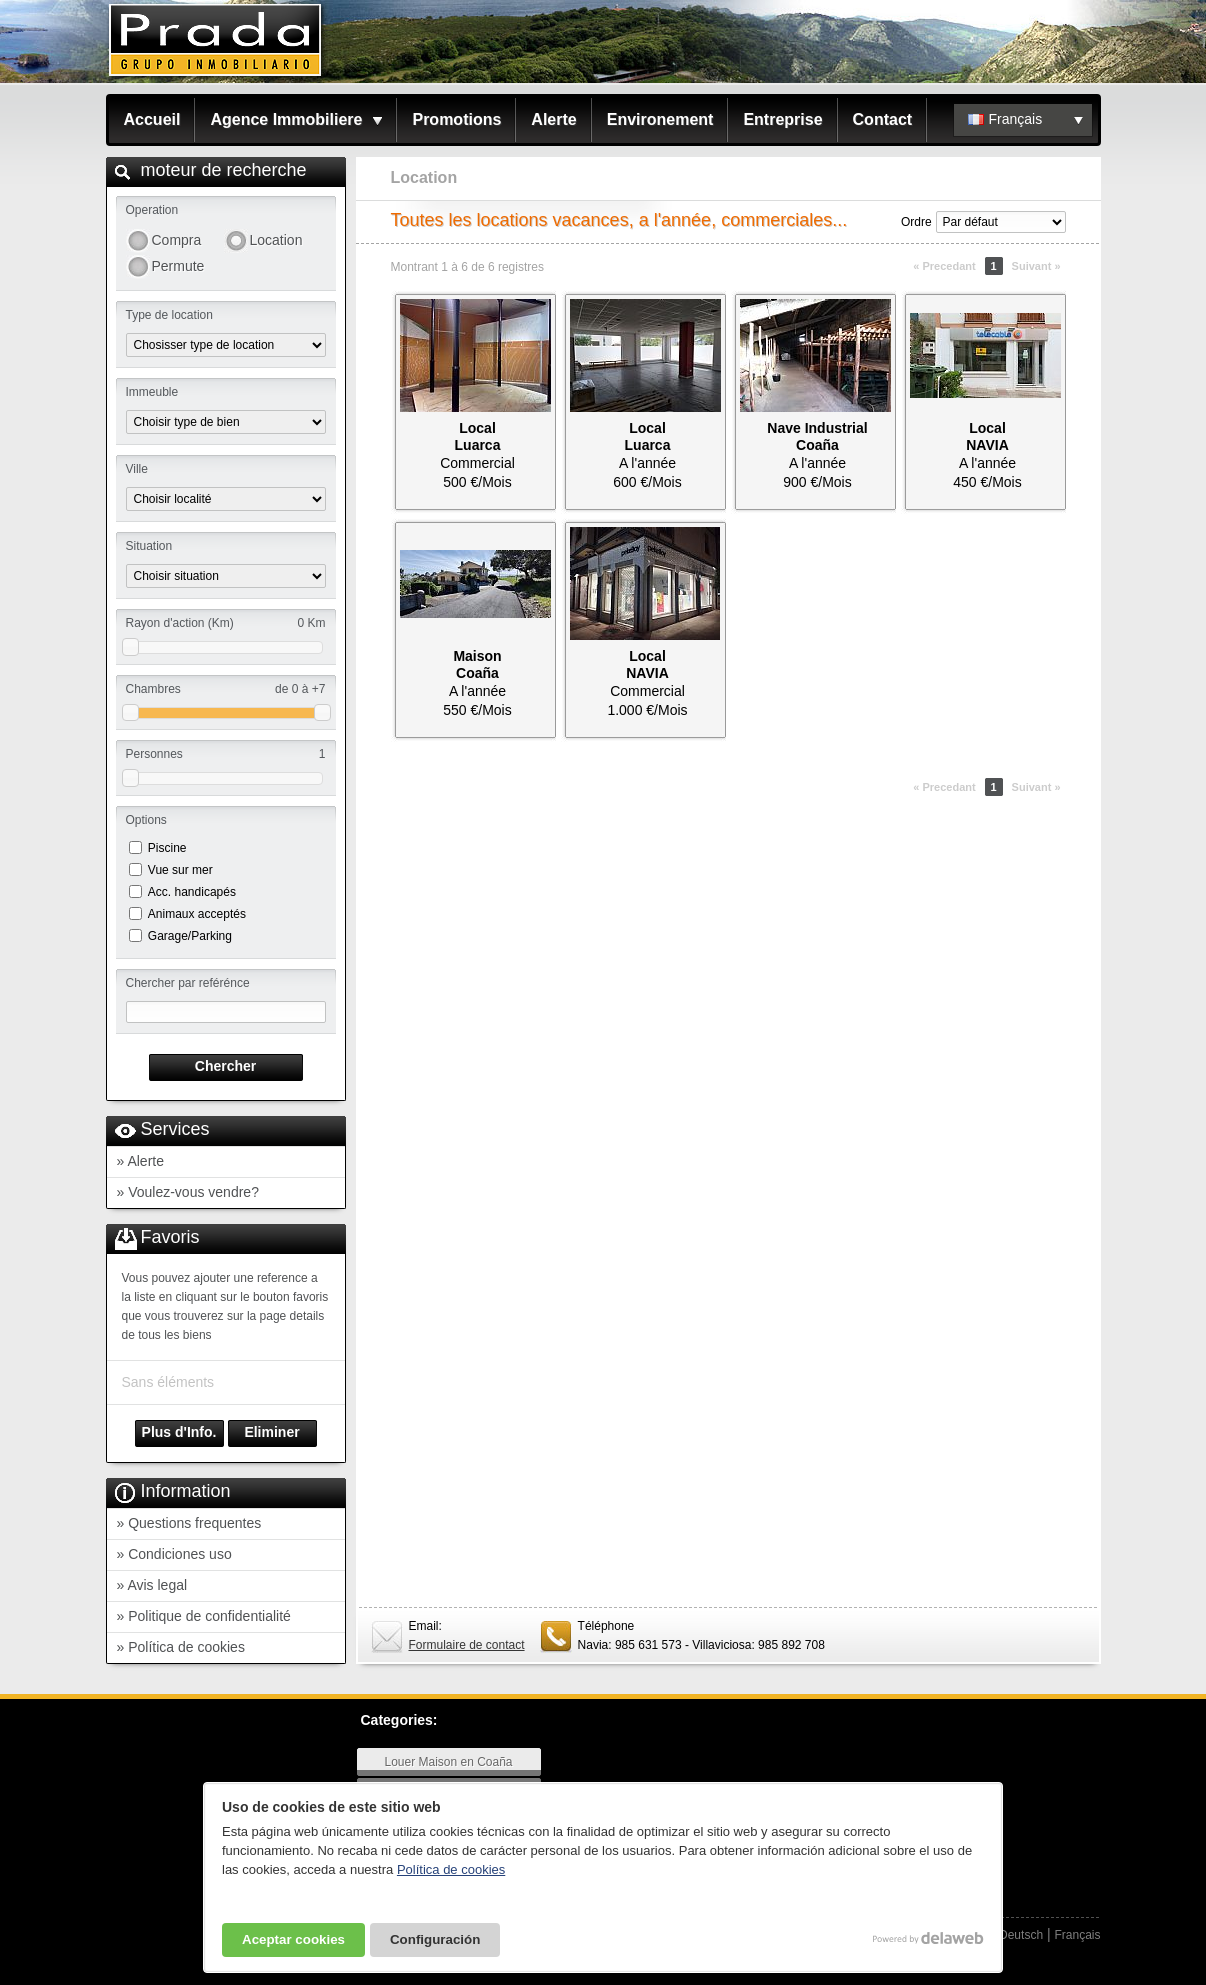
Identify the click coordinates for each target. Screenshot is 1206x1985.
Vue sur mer (180, 870)
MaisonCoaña (477, 664)
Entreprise (782, 119)
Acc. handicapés (192, 892)
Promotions (456, 119)
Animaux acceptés (197, 914)
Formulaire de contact (467, 1645)
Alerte (553, 119)
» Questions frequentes (189, 1523)
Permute (178, 266)
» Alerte (140, 1161)
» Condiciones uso (174, 1554)
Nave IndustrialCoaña (817, 436)
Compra (177, 240)
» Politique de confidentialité (204, 1616)
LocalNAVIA (987, 436)
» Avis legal (152, 1585)
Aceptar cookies (293, 1939)
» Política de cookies (181, 1647)
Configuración (435, 1939)
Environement (660, 119)
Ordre (916, 222)
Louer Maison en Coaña (448, 1762)
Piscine (167, 848)
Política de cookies (451, 1869)
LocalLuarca (478, 436)
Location (276, 240)
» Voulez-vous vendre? (188, 1192)
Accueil (152, 119)
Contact (883, 119)
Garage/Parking (190, 936)
